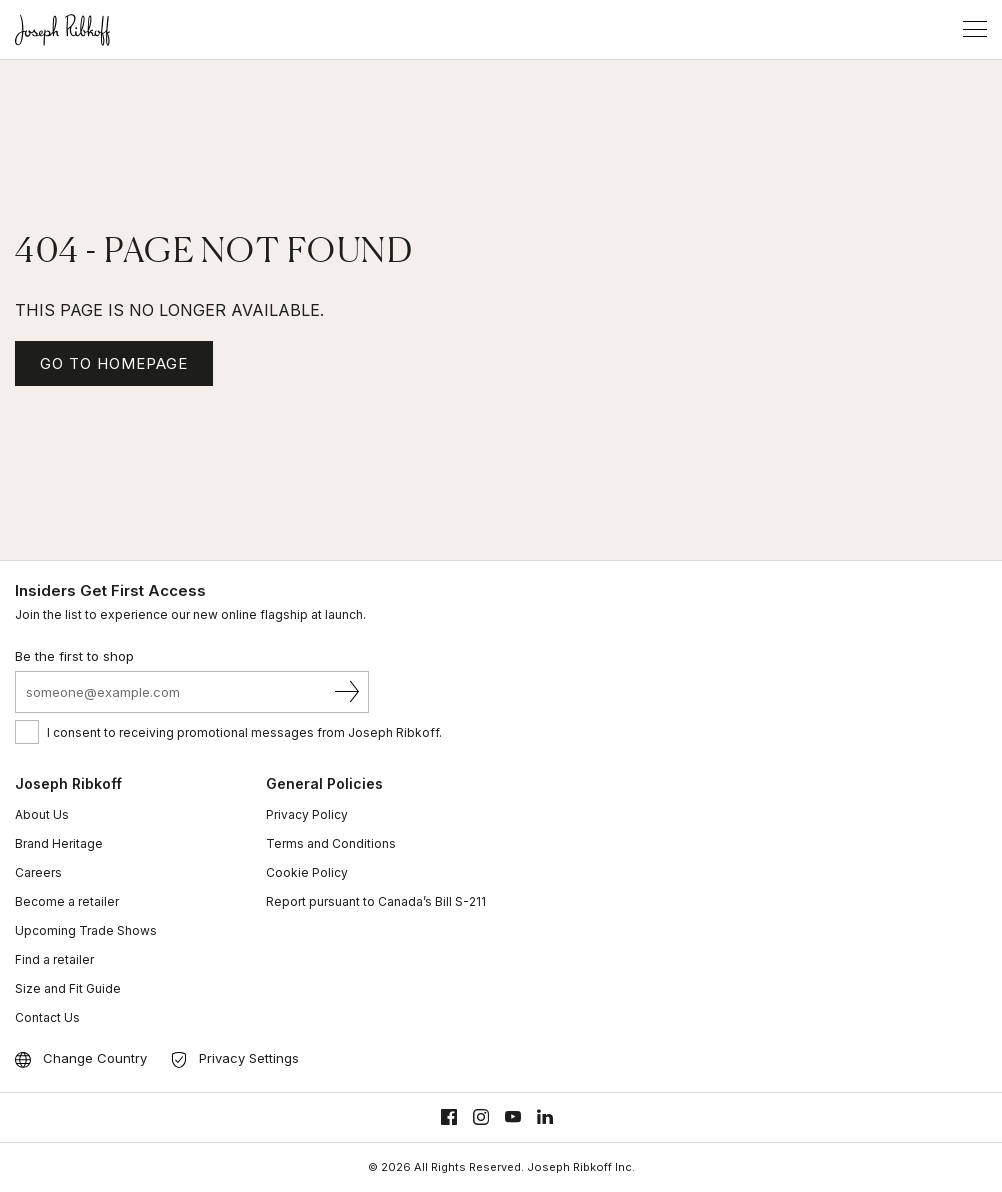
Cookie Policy (307, 872)
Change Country (95, 1058)
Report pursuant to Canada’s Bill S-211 (376, 901)
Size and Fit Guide (68, 988)
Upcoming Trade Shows (86, 930)
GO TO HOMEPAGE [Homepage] (114, 363)
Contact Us (47, 1017)
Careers (38, 872)
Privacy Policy (307, 814)
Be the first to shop (74, 656)
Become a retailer (67, 901)
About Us (42, 814)
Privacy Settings (249, 1058)
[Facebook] (449, 1117)
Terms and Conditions (331, 843)
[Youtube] (513, 1117)
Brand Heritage (59, 843)
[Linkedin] (545, 1117)
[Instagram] (481, 1117)
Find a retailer (54, 959)
